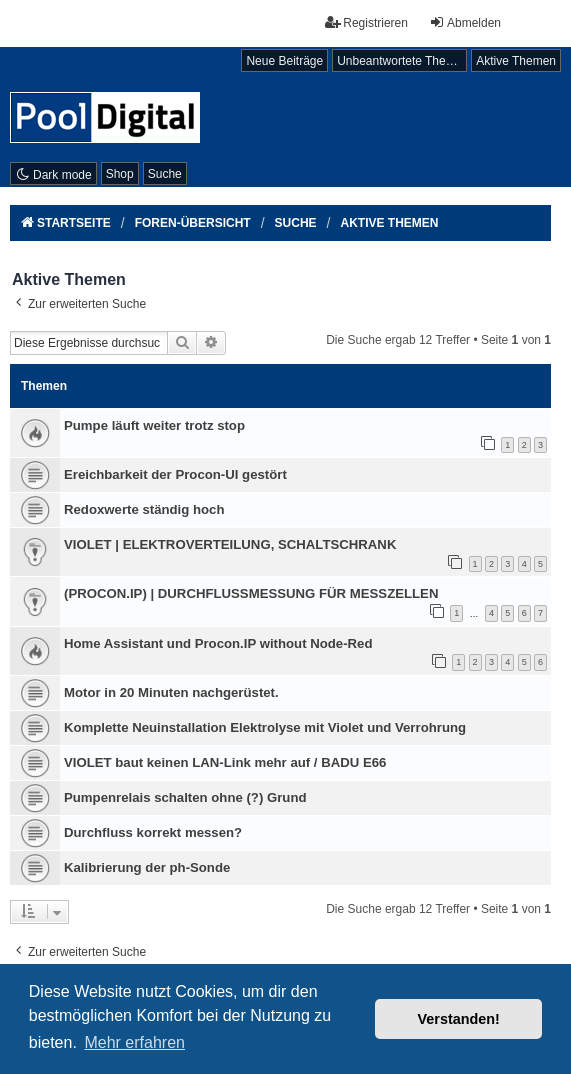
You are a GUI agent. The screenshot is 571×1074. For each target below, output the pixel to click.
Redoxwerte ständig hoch (144, 509)
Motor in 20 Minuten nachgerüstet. (171, 692)
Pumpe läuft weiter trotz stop (154, 425)
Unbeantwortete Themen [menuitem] (402, 61)
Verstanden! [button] (459, 1019)
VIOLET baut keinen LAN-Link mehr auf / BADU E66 (225, 762)
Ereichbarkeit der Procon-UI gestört (175, 474)
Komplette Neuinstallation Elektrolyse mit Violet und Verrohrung (265, 727)
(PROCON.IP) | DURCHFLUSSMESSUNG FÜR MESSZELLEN (251, 593)
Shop (120, 174)
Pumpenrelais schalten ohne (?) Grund (185, 797)
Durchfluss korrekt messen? (153, 832)
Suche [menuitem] (165, 174)
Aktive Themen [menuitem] (516, 61)
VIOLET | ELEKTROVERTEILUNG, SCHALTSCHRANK (230, 544)
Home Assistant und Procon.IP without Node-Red (218, 643)
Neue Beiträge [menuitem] (284, 61)
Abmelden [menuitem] (465, 22)
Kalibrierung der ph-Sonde (147, 867)
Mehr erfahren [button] (134, 1042)
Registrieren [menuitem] (366, 22)
